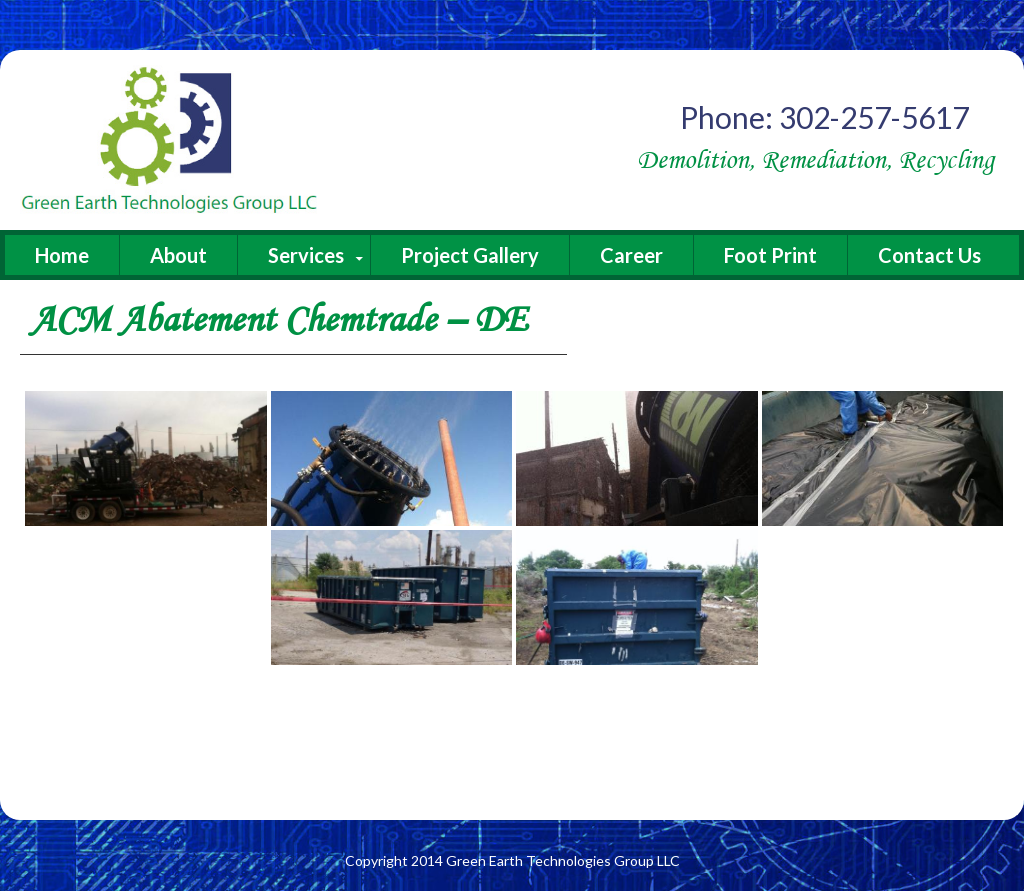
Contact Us (929, 255)
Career (631, 255)
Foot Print (770, 255)
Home (62, 255)
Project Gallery (470, 255)
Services (306, 255)
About (178, 255)
